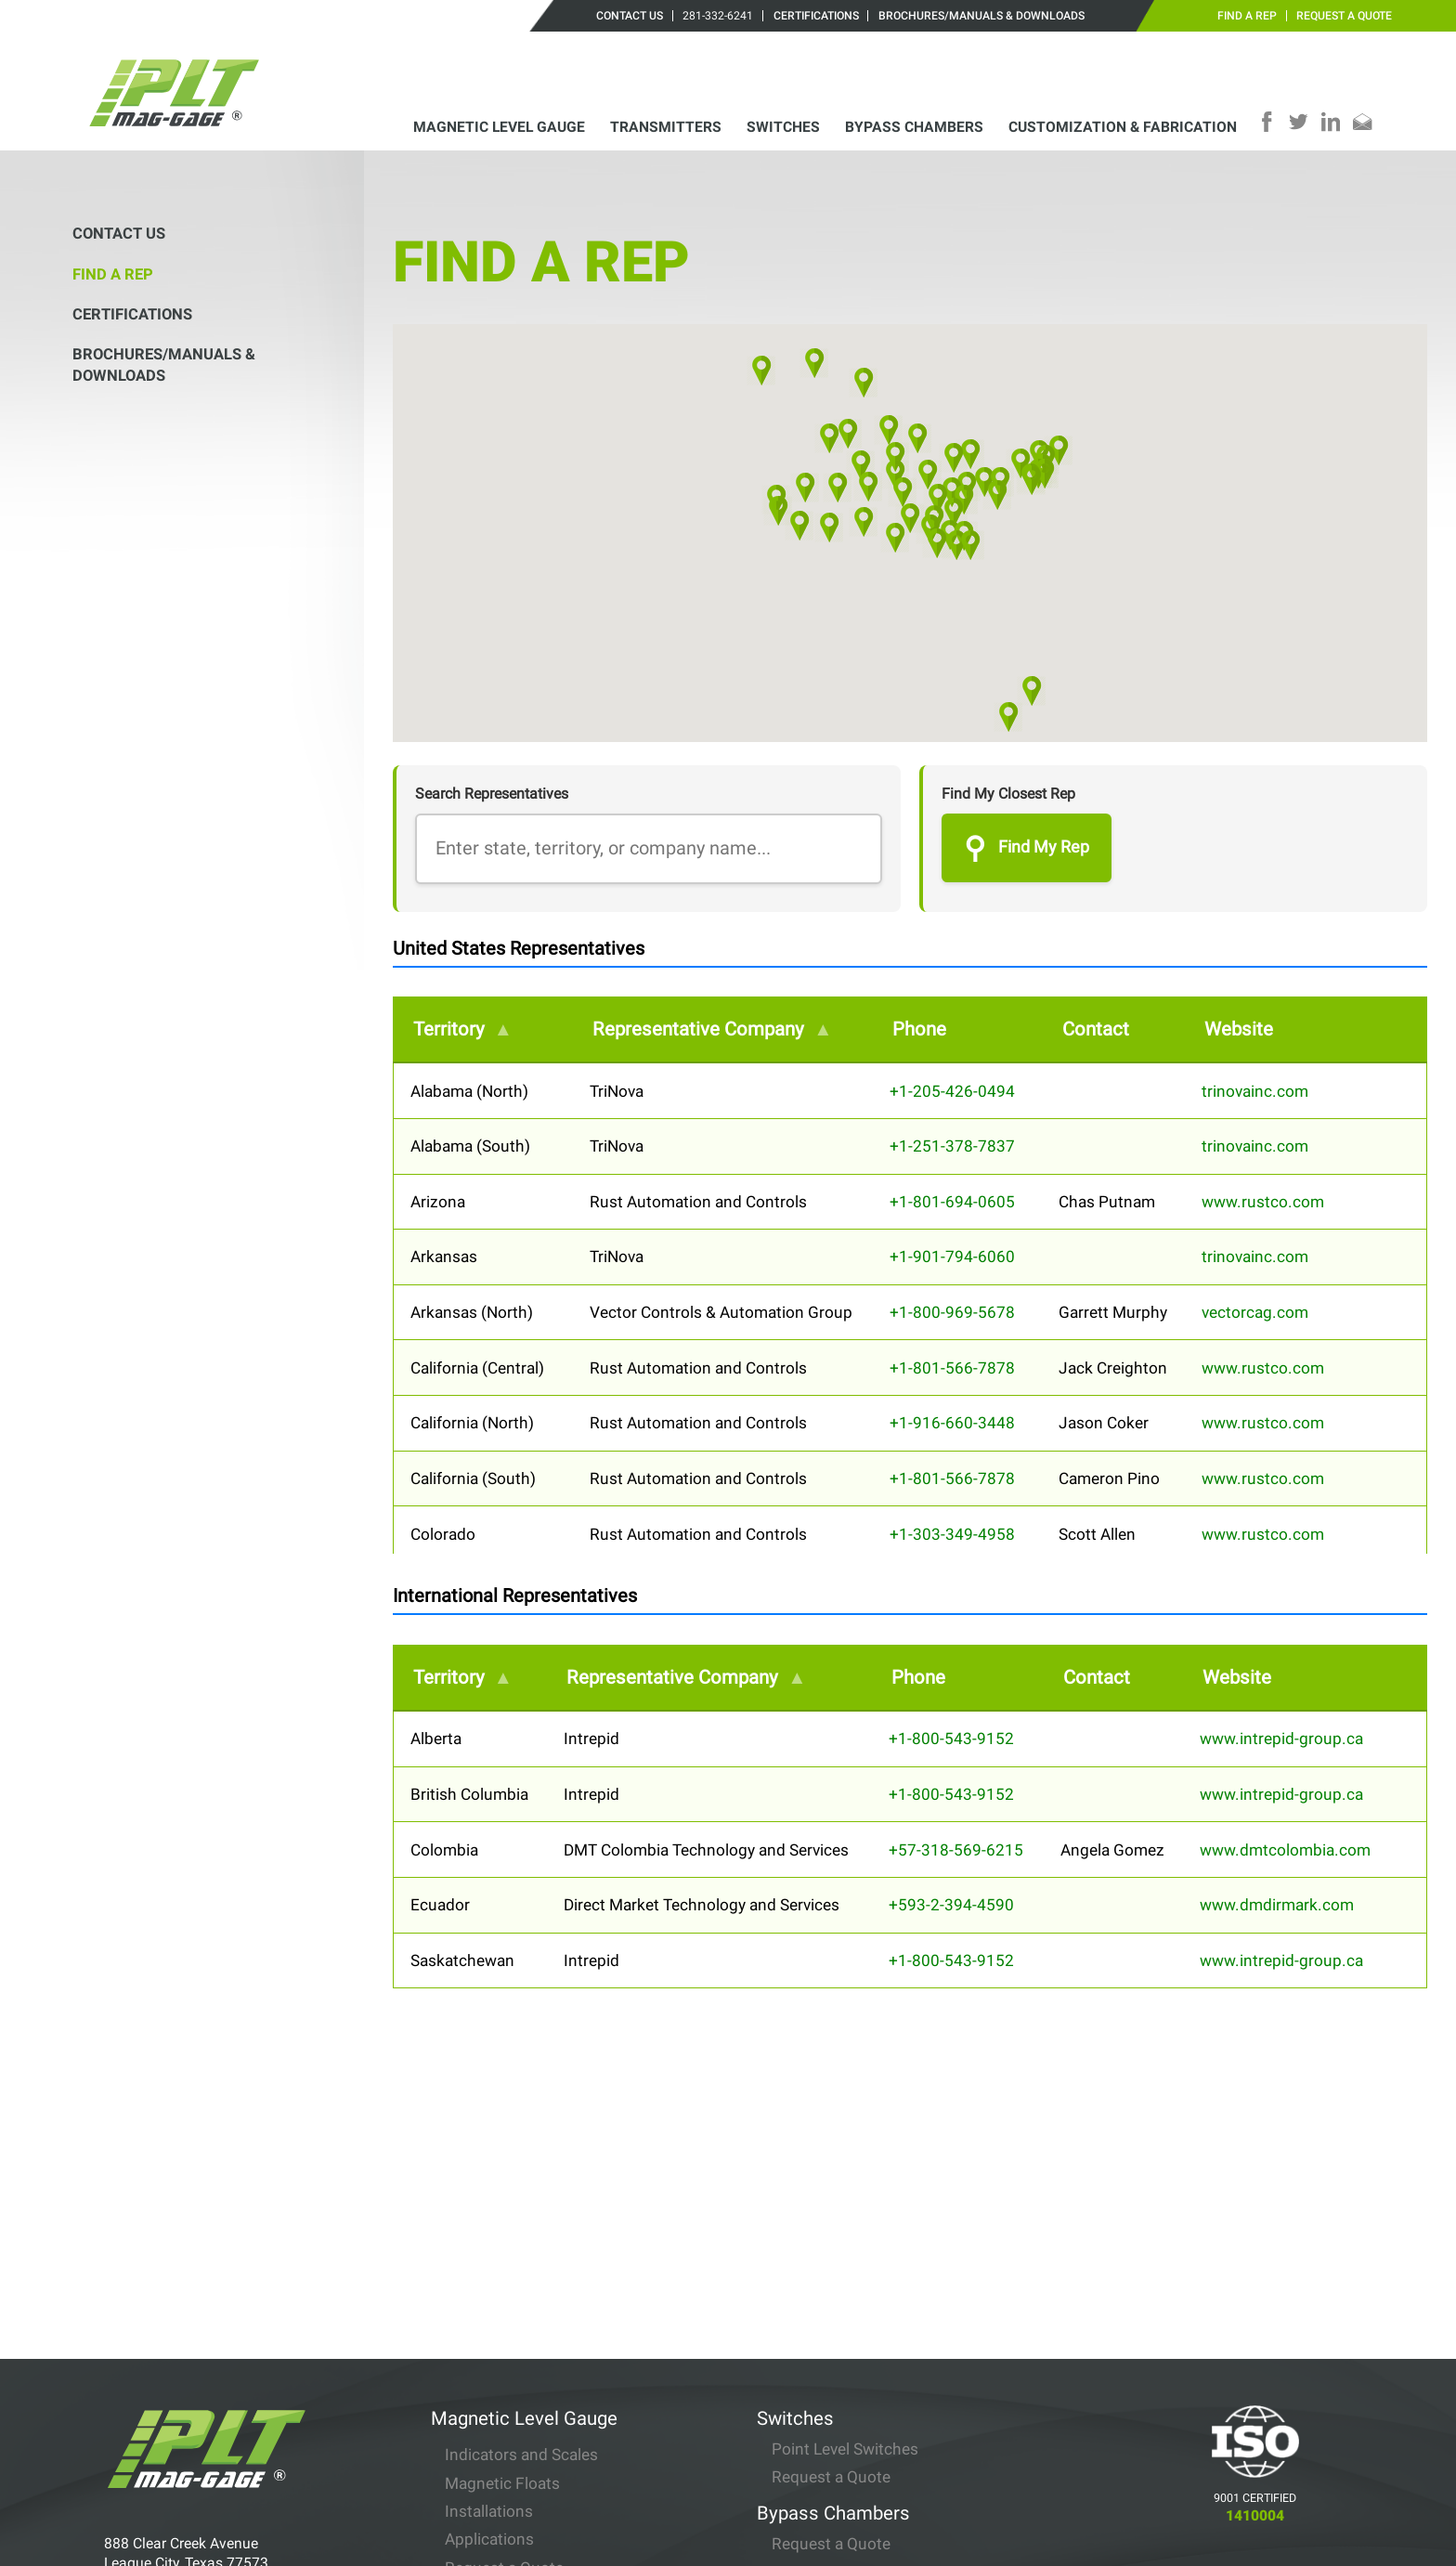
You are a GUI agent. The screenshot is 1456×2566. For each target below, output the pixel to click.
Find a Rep (1247, 15)
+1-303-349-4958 (952, 1534)
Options (473, 2371)
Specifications (495, 2438)
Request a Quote (1344, 15)
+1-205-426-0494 (952, 1091)
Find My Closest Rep (1008, 793)
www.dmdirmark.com (1277, 1904)
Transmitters (666, 127)
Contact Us (629, 15)
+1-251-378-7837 (952, 1146)
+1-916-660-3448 (952, 1422)
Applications (489, 2315)
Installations (489, 2286)
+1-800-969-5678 (952, 1312)
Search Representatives (491, 793)
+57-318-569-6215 (956, 1850)
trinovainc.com (1255, 1091)
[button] (894, 538)
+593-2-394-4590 (951, 1904)
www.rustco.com (1263, 1201)
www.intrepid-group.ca (1281, 1738)
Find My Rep (1026, 848)
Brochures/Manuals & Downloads (981, 15)
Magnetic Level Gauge (499, 127)
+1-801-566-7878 (952, 1368)
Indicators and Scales (521, 2230)
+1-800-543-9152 (951, 1738)
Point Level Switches (845, 2224)
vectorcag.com (1255, 1312)
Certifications (816, 15)
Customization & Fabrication (1122, 127)
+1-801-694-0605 (952, 1201)
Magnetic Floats (502, 2258)
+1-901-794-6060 (952, 1256)
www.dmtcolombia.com (1285, 1850)
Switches (783, 127)
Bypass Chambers (914, 127)
